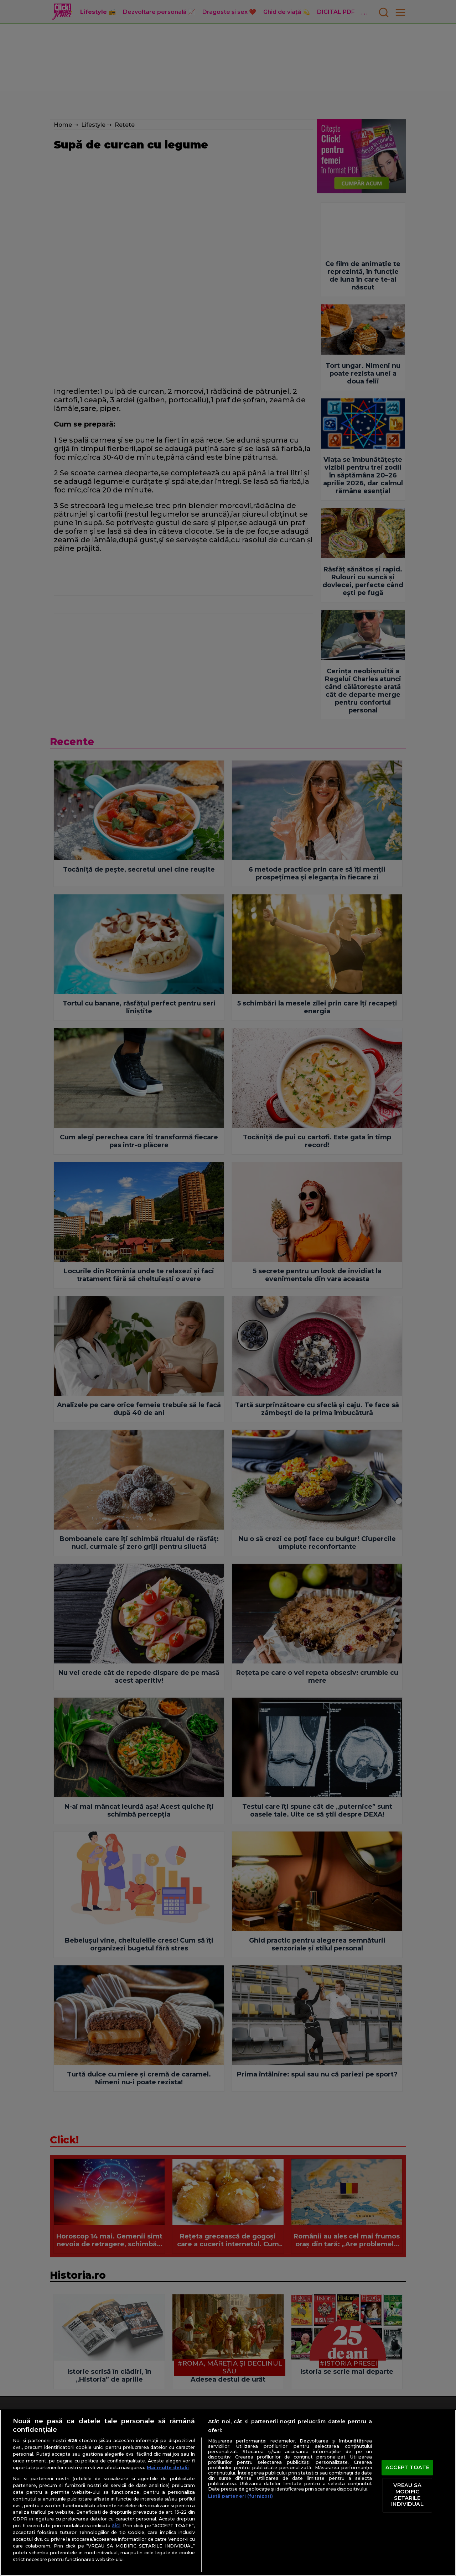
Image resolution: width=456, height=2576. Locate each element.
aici (116, 2525)
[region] (228, 2492)
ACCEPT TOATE (407, 2467)
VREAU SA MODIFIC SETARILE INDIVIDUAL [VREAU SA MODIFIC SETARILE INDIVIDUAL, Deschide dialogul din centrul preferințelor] (407, 2495)
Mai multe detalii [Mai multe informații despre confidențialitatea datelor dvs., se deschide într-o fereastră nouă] (168, 2467)
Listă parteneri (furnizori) (240, 2496)
